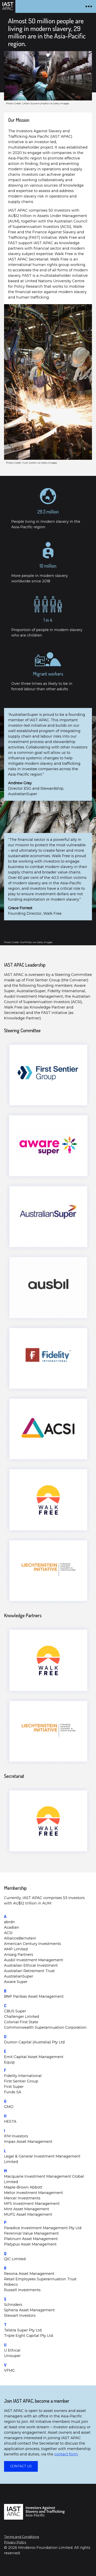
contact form (66, 2454)
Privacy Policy (15, 2542)
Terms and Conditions (21, 2537)
